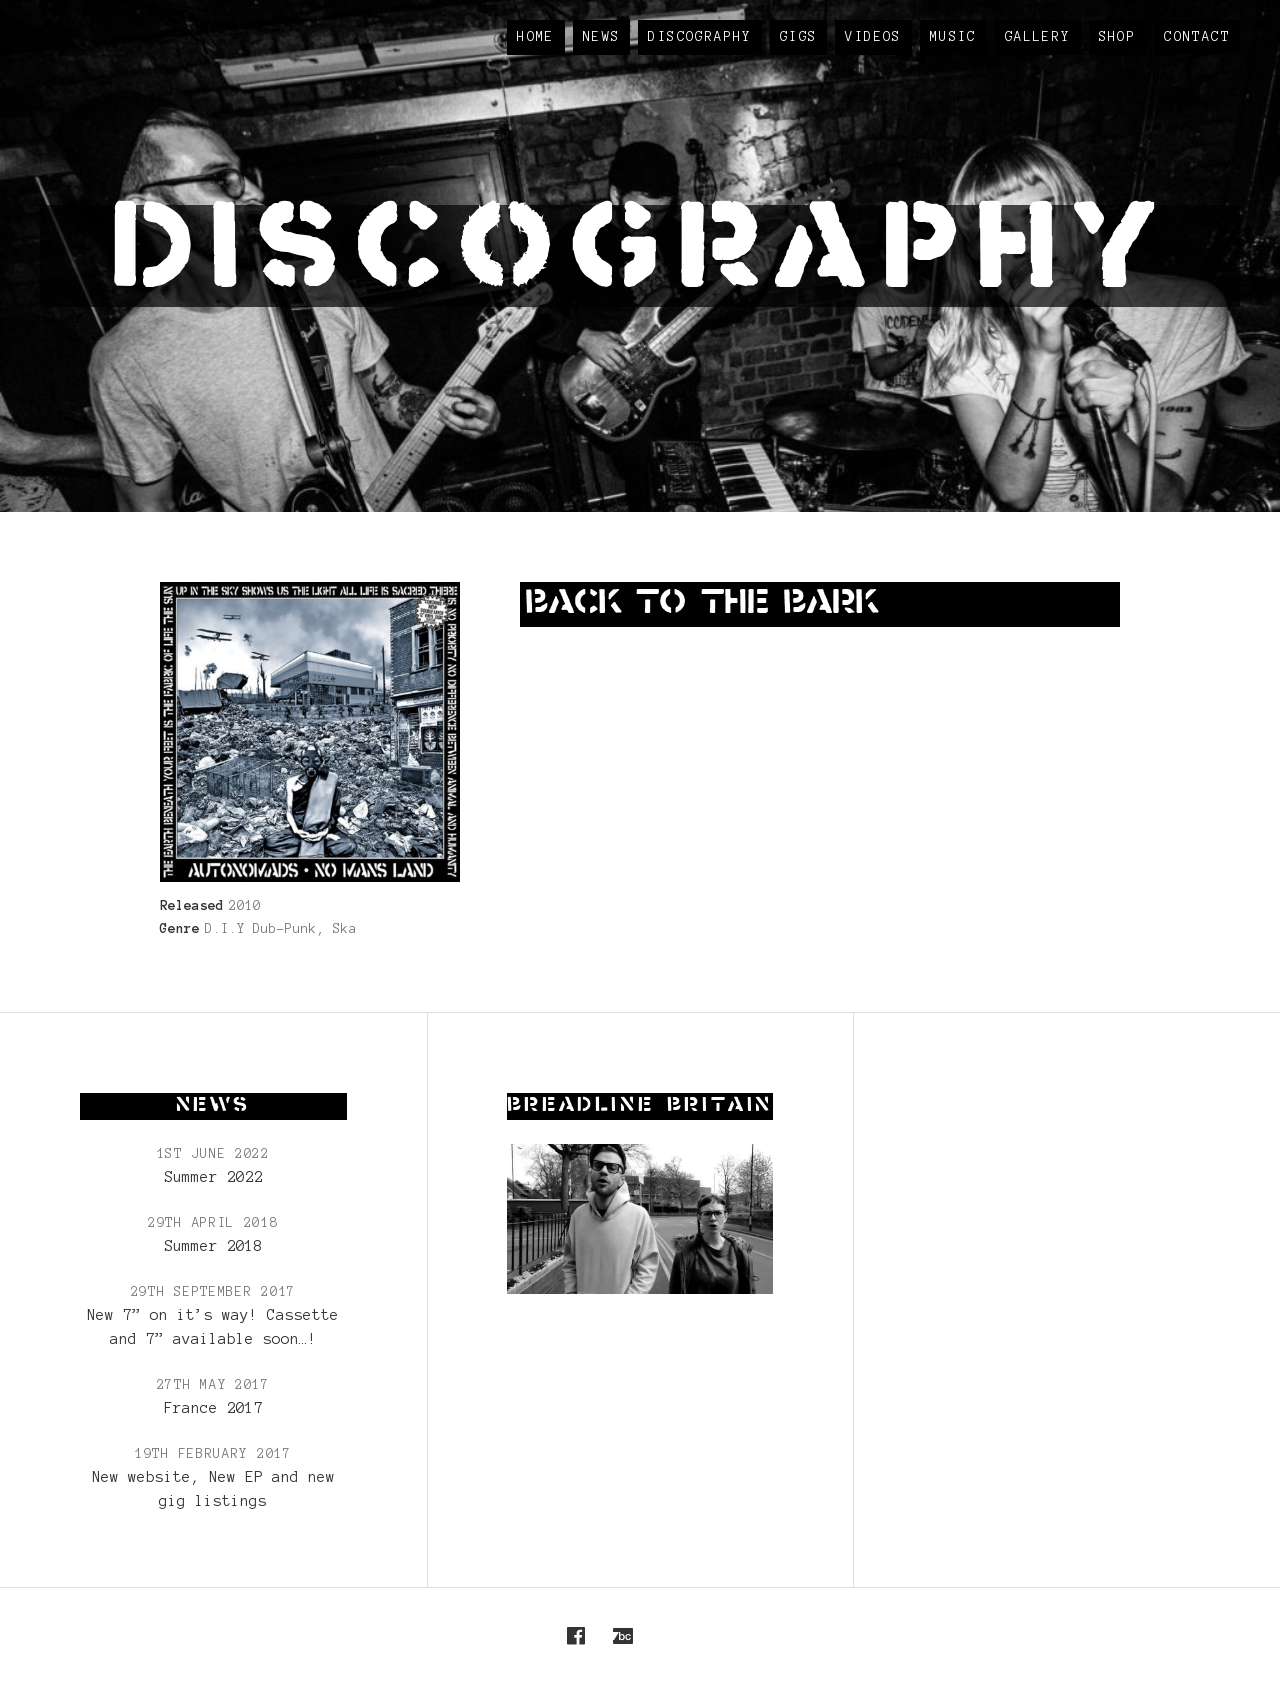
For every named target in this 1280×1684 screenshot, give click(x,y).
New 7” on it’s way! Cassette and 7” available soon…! (213, 1327)
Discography (699, 37)
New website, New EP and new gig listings (213, 1489)
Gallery (1038, 37)
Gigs (799, 37)
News (602, 37)
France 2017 (213, 1408)
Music (953, 37)
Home (536, 37)
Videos (873, 37)
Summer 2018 (213, 1246)
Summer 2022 (213, 1177)
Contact (1197, 37)
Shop (1118, 37)
